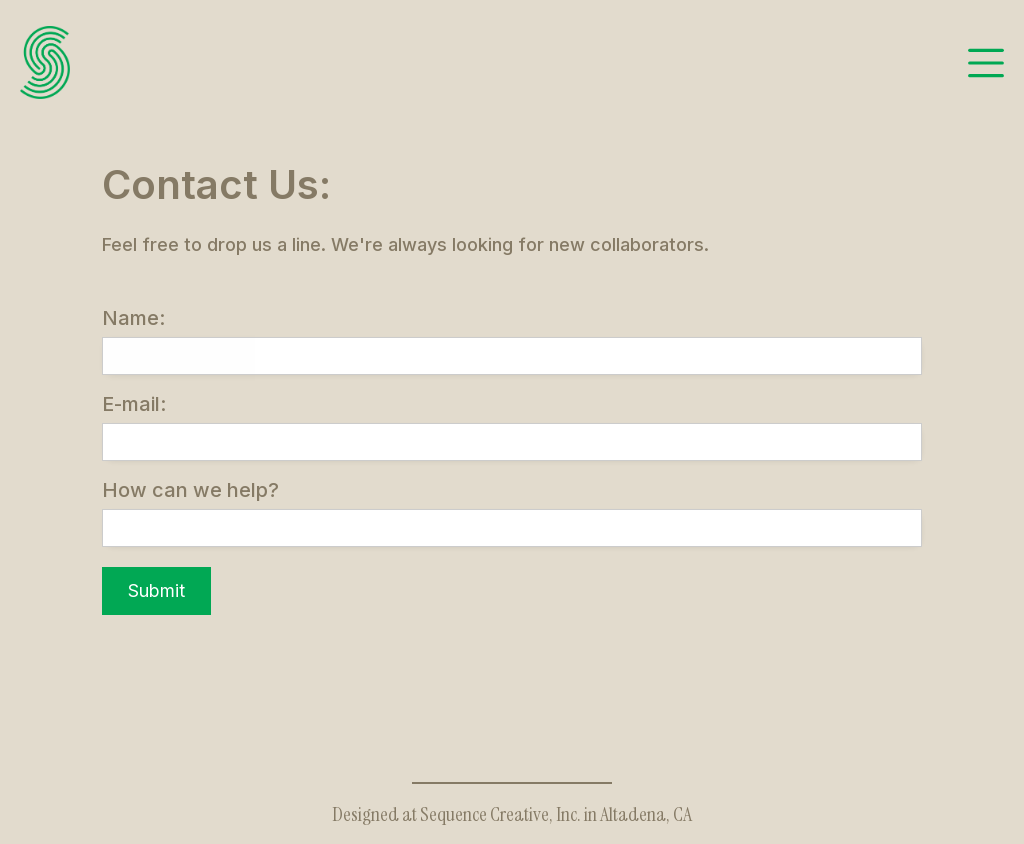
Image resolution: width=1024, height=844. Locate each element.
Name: (133, 318)
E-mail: (134, 404)
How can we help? (190, 490)
